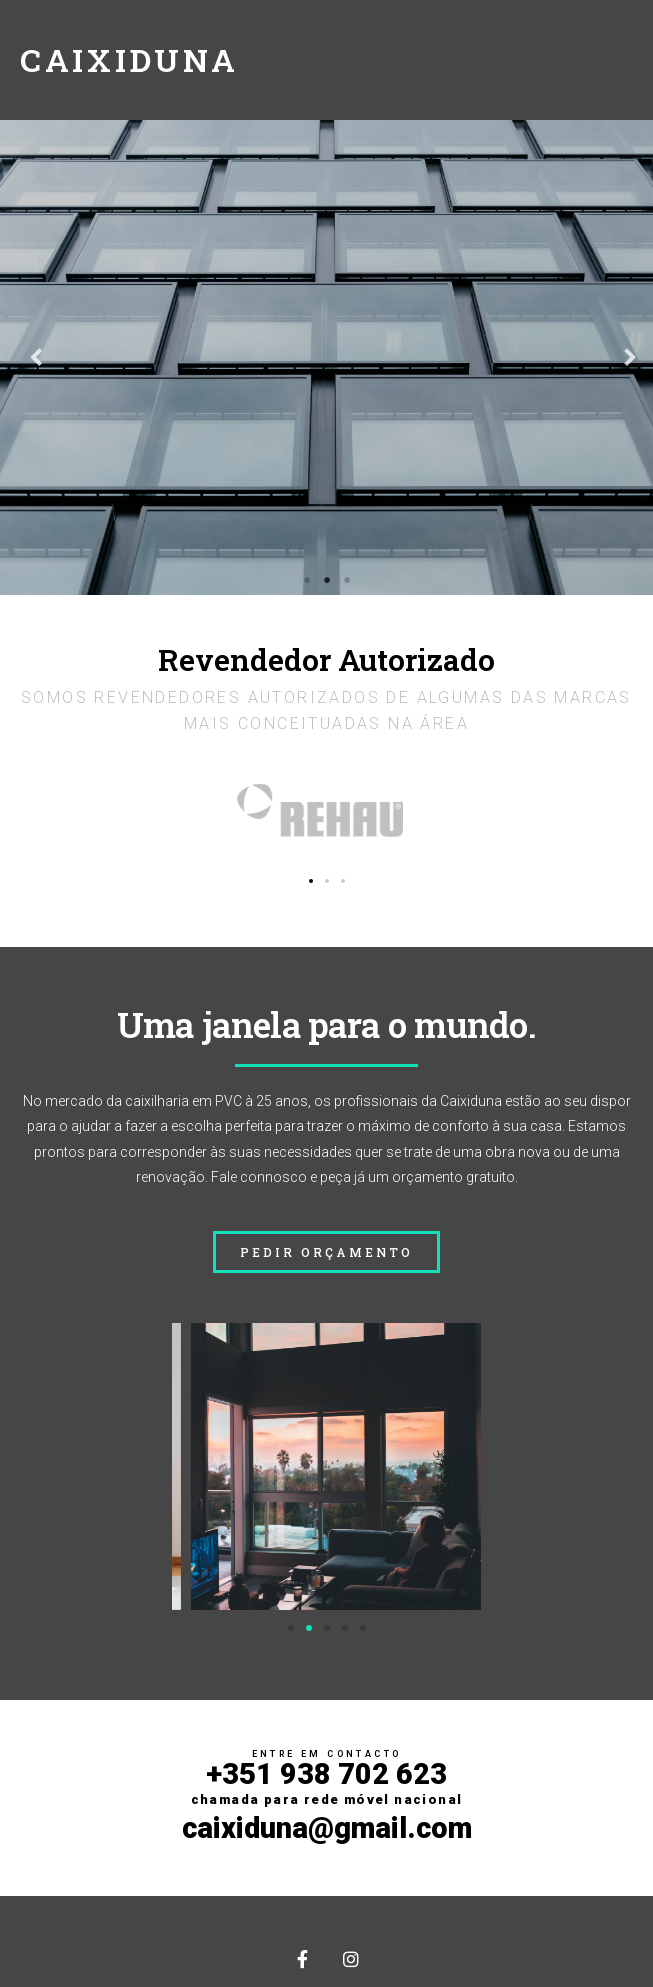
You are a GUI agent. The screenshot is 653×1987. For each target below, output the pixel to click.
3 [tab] (347, 580)
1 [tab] (307, 580)
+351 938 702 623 (327, 1782)
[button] (311, 881)
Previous (30, 358)
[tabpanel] (326, 357)
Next (623, 358)
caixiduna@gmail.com (327, 1828)
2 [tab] (327, 580)
